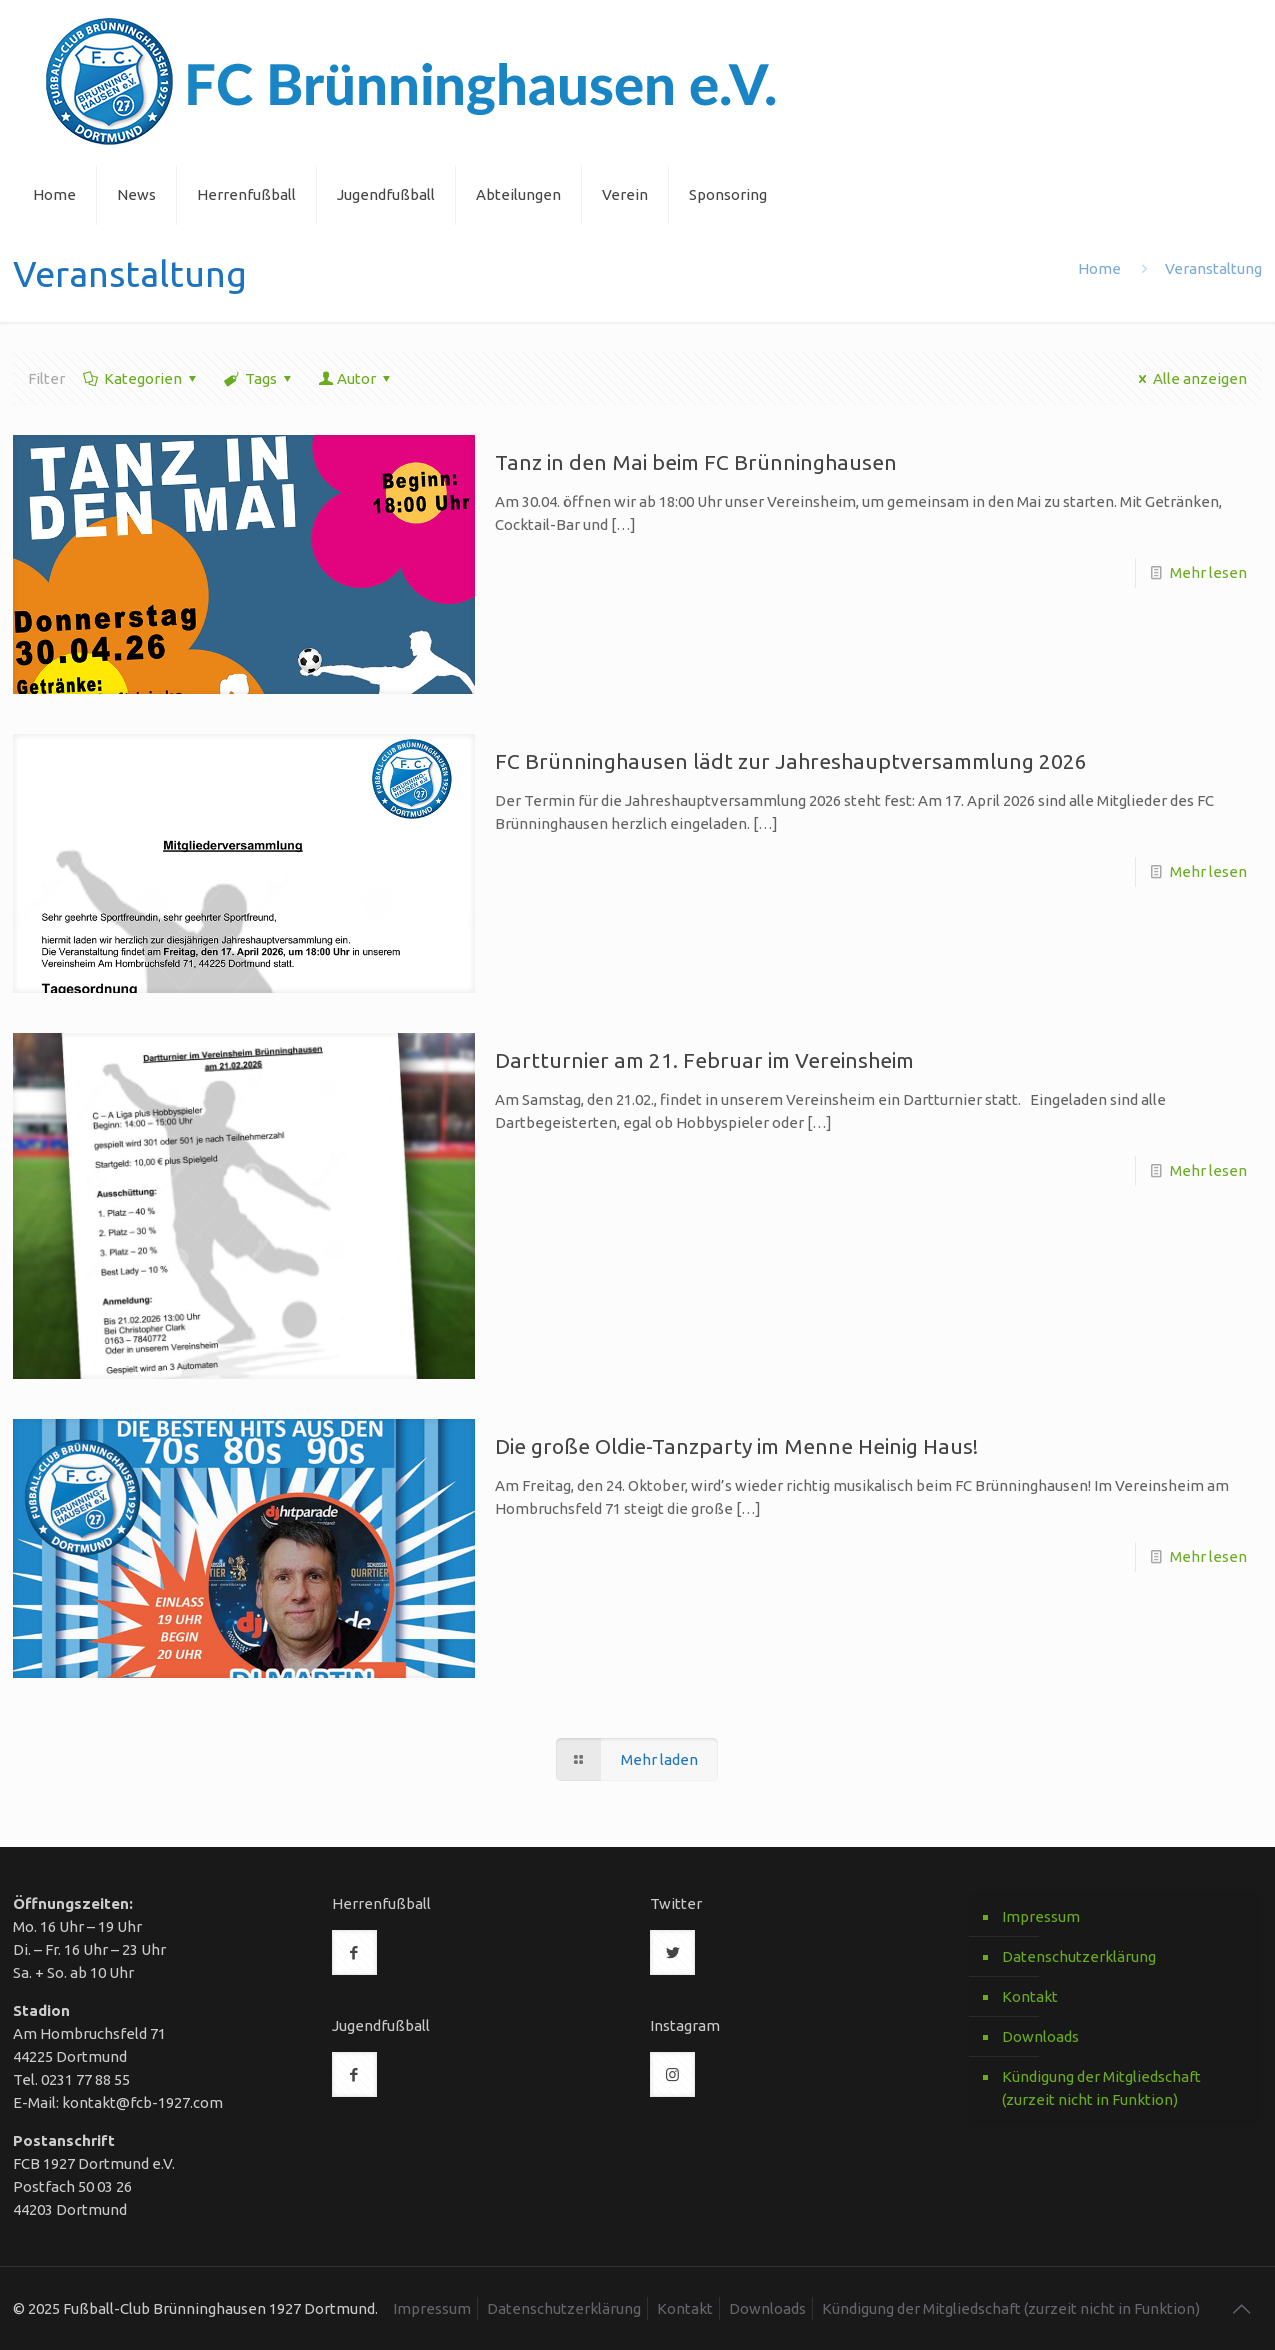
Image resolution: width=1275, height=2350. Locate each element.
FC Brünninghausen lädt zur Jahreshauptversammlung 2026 (791, 761)
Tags (259, 378)
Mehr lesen (1208, 572)
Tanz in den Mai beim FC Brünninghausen (696, 462)
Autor (356, 378)
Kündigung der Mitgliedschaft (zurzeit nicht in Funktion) (1101, 2088)
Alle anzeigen (1189, 378)
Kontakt (1030, 1996)
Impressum (1041, 1916)
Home (1099, 268)
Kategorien (141, 378)
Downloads (1040, 2036)
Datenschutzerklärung (1079, 1956)
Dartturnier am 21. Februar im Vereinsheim (704, 1060)
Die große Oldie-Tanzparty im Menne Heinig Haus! (736, 1446)
